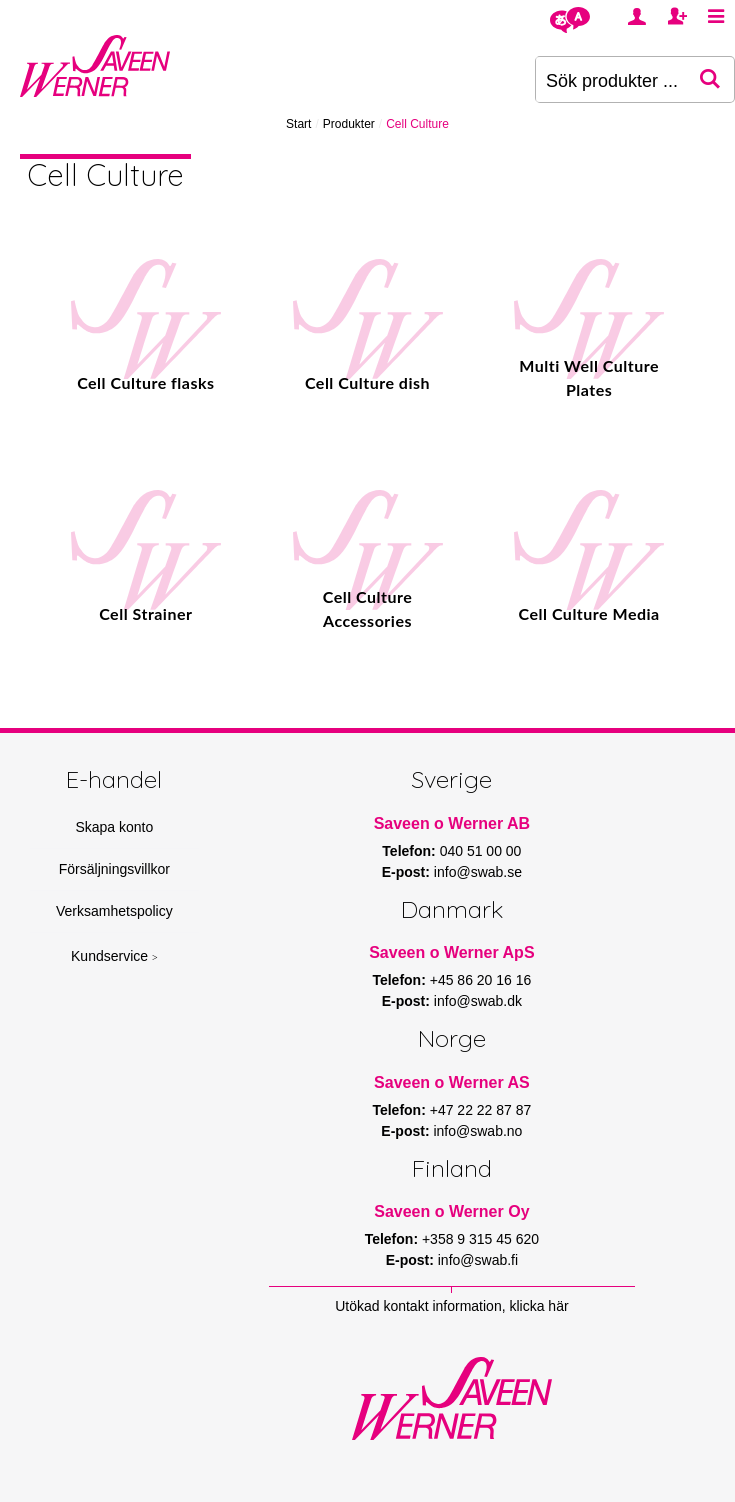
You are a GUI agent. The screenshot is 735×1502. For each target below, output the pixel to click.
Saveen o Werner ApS (451, 952)
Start (298, 124)
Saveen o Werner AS (452, 1082)
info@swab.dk (478, 1001)
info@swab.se (478, 872)
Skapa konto (114, 827)
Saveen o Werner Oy (451, 1211)
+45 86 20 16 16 (481, 980)
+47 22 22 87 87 (481, 1110)
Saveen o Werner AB (452, 823)
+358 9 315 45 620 (480, 1239)
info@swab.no (477, 1131)
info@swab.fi (478, 1260)
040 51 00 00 (481, 851)
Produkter (349, 124)
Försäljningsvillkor (114, 869)
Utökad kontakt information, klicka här (451, 1306)
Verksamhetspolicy (114, 911)
